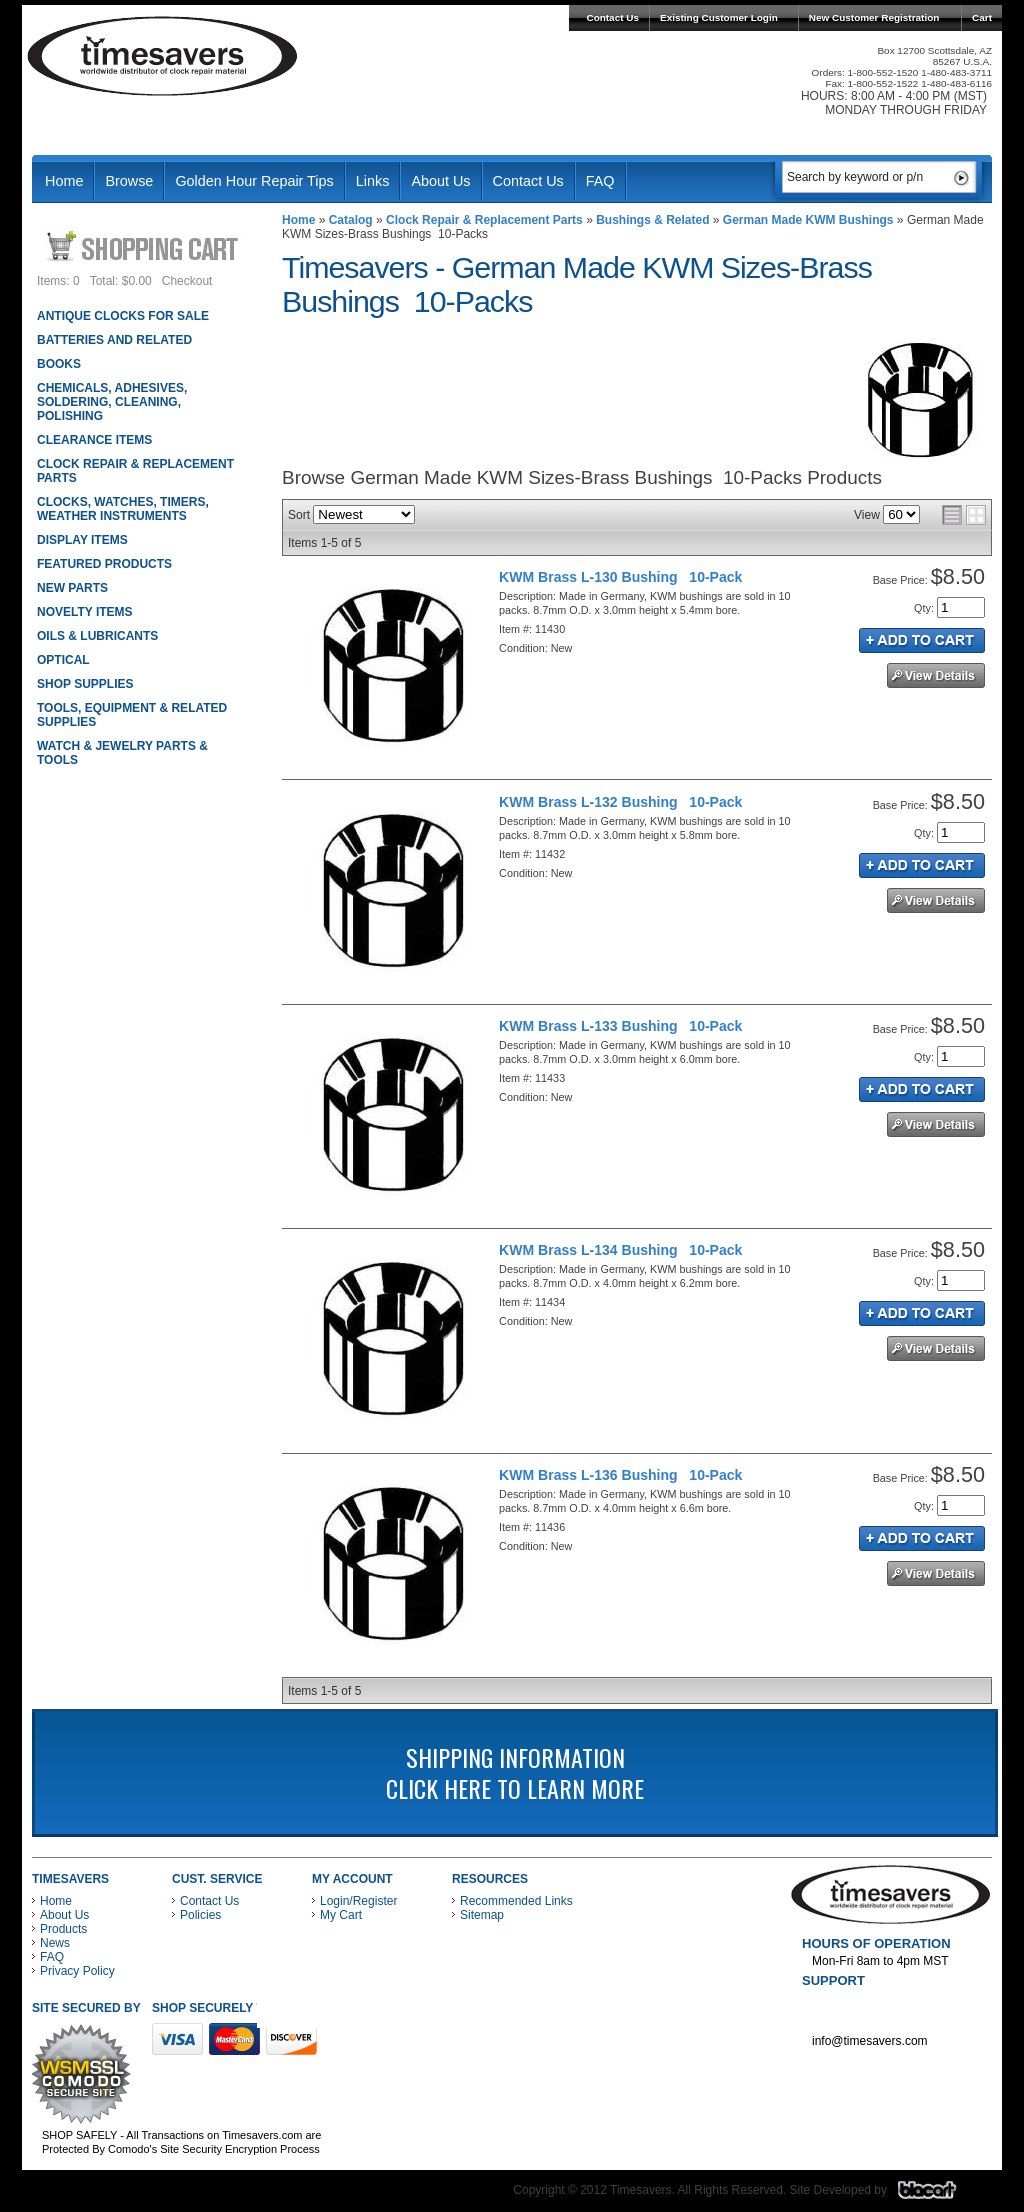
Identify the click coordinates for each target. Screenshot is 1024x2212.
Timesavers (163, 56)
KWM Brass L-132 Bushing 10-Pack (620, 802)
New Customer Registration (874, 17)
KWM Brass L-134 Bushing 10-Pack (620, 1250)
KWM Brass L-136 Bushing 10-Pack (620, 1475)
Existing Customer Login (719, 17)
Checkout (187, 281)
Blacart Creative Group (939, 2195)
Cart (982, 17)
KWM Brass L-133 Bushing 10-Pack (620, 1026)
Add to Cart (922, 640)
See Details (936, 675)
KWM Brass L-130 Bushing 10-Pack (620, 577)
